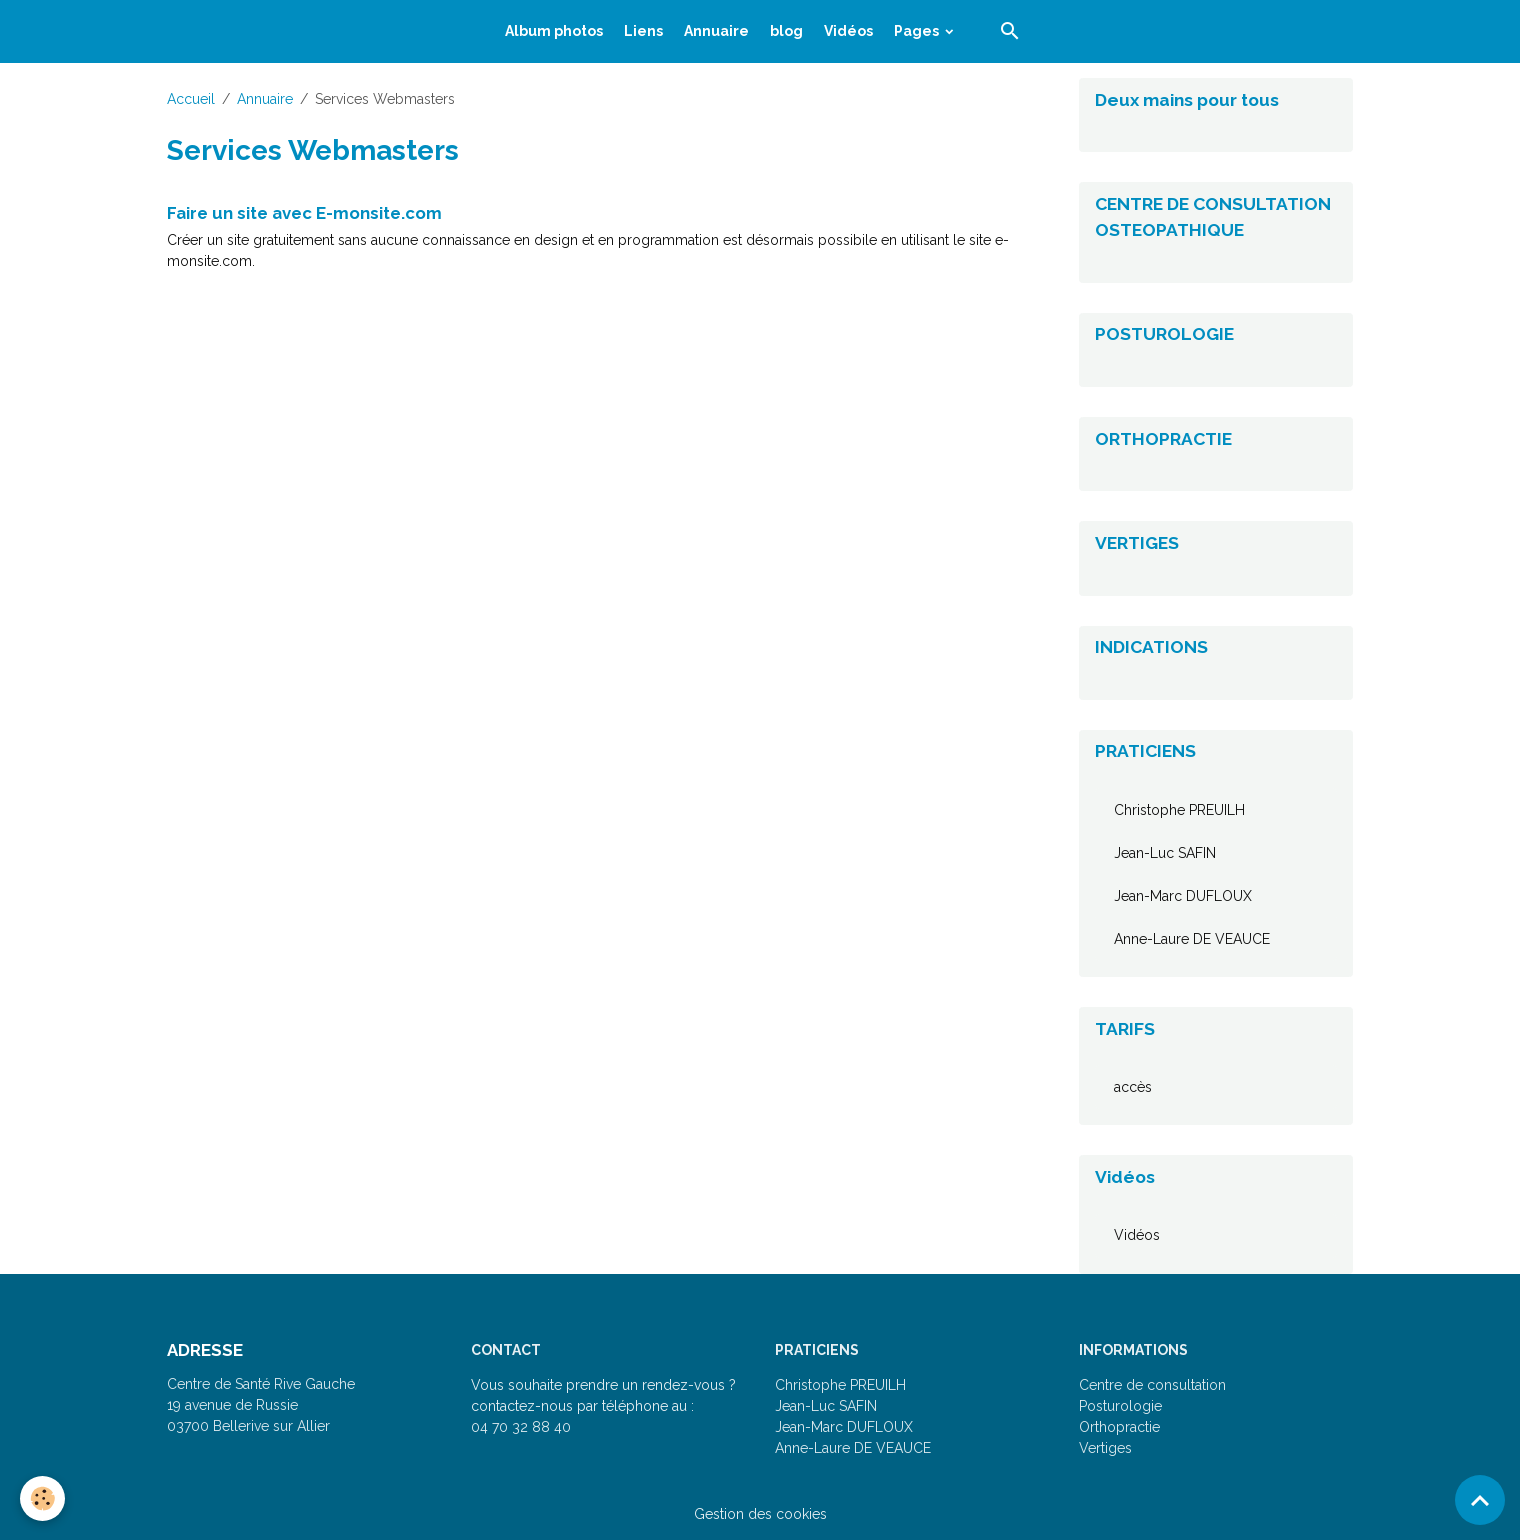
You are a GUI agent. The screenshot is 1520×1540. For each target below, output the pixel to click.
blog (786, 31)
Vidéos (848, 31)
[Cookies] (42, 1498)
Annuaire (716, 31)
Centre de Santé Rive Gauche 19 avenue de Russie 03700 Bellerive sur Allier (261, 1405)
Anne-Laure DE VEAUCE (1192, 939)
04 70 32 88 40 (521, 1427)
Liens (643, 31)
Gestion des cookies (760, 1514)
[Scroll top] (1480, 1500)
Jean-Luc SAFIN (1165, 853)
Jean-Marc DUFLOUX (1183, 896)
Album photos (554, 31)
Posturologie (1120, 1406)
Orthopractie (1119, 1427)
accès (1133, 1087)
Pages (918, 31)
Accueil (191, 99)
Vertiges (1105, 1448)
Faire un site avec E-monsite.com (304, 213)
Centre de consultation (1152, 1385)
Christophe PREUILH (1179, 810)
